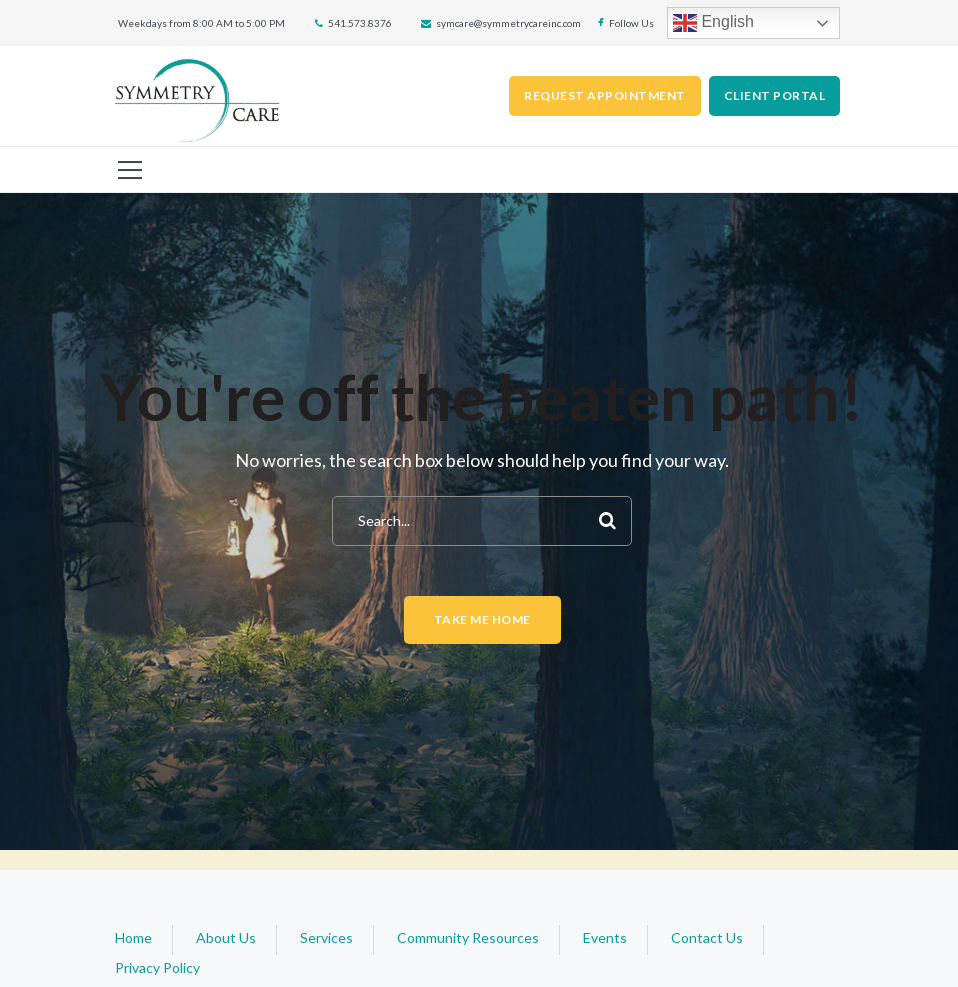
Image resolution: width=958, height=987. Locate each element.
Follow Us (631, 23)
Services (326, 937)
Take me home (482, 619)
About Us (226, 937)
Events (605, 937)
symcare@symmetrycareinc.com (508, 23)
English (713, 23)
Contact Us (707, 937)
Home (133, 937)
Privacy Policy (157, 967)
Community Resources (468, 937)
